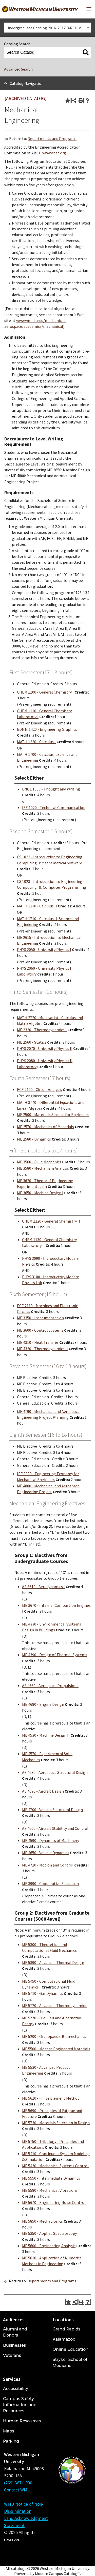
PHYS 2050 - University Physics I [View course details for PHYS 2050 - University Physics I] (44, 949)
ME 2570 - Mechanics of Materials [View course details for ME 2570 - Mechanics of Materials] (45, 1126)
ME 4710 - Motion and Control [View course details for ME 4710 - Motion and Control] (47, 1865)
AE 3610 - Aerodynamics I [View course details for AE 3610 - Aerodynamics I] (43, 1586)
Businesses (14, 2345)
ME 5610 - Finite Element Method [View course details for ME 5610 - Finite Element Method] (51, 2098)
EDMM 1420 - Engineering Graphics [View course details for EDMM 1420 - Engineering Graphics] (47, 729)
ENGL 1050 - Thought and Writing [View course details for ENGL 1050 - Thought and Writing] (51, 789)
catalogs (18, 2568)
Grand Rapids (66, 2329)
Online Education (70, 2349)
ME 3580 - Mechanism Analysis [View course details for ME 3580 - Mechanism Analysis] (43, 1168)
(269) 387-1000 (18, 2483)
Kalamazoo (64, 2339)
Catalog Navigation (27, 83)
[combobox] (47, 28)
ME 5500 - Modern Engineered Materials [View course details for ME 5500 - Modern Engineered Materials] (56, 2048)
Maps (8, 2431)
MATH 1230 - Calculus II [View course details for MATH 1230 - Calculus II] (37, 905)
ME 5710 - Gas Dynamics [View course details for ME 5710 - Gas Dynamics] (42, 1993)
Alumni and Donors (15, 2332)
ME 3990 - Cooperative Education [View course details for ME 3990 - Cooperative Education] (50, 1883)
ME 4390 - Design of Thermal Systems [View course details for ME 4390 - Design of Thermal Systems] (54, 1654)
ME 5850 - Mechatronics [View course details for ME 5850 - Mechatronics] (42, 2221)
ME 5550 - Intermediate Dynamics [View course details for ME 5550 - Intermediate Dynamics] (51, 2178)
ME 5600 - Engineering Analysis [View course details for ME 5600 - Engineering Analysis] (48, 2245)
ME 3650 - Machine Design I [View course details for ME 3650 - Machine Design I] (40, 1192)
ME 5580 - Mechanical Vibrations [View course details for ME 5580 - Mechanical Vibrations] (50, 2190)
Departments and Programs (52, 138)
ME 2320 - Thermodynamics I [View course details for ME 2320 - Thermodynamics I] (42, 1029)
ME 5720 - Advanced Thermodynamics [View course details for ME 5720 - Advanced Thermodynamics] (54, 2005)
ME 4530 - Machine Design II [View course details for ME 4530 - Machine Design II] (46, 1735)
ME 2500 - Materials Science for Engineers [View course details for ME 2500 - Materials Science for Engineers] (53, 1114)
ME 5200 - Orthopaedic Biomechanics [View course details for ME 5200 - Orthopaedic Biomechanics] (54, 2036)
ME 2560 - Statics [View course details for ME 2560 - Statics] (31, 1042)
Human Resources (22, 2421)
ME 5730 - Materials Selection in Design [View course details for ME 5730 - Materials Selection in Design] (56, 2122)
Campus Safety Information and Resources (19, 2404)
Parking (11, 2441)
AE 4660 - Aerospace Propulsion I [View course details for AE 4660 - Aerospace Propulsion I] (50, 1685)
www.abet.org (54, 152)
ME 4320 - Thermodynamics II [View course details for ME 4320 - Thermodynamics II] (42, 1348)
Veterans (12, 2355)
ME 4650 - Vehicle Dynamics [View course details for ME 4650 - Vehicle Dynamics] (45, 1852)
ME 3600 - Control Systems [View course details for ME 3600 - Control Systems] (40, 1330)
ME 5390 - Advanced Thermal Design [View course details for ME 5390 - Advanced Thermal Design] (53, 1962)
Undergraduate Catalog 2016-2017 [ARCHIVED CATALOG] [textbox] (48, 27)
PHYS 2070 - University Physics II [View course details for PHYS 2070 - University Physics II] (44, 1048)
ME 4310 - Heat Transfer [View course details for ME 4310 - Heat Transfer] (38, 1342)
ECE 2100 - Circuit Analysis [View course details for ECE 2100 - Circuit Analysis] (39, 1089)
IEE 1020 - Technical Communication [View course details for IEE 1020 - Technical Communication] (53, 807)
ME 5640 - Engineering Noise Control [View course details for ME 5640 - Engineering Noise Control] (54, 2202)
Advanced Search (18, 69)
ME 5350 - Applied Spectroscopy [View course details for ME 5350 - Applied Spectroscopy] (49, 2233)
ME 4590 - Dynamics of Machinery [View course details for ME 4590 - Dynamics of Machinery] (50, 1840)
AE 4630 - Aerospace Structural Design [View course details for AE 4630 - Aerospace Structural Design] (55, 1772)
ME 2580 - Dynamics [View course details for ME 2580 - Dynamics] (34, 1139)
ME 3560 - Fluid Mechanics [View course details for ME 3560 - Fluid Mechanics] (39, 1161)
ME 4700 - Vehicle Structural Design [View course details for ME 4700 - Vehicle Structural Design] (52, 1809)
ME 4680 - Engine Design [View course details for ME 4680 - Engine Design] (43, 1704)
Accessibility (15, 2388)
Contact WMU (17, 2490)
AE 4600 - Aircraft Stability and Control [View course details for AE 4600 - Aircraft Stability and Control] (55, 1828)
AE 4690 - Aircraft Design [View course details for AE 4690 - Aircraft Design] (43, 1791)
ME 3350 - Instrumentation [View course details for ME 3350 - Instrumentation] (40, 1317)
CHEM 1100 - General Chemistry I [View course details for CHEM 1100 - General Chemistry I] (45, 692)
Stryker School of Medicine (70, 2362)
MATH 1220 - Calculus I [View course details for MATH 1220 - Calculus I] (36, 741)
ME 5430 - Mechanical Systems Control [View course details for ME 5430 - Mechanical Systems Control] (55, 2165)
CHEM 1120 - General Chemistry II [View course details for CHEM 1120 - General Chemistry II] (51, 1221)
